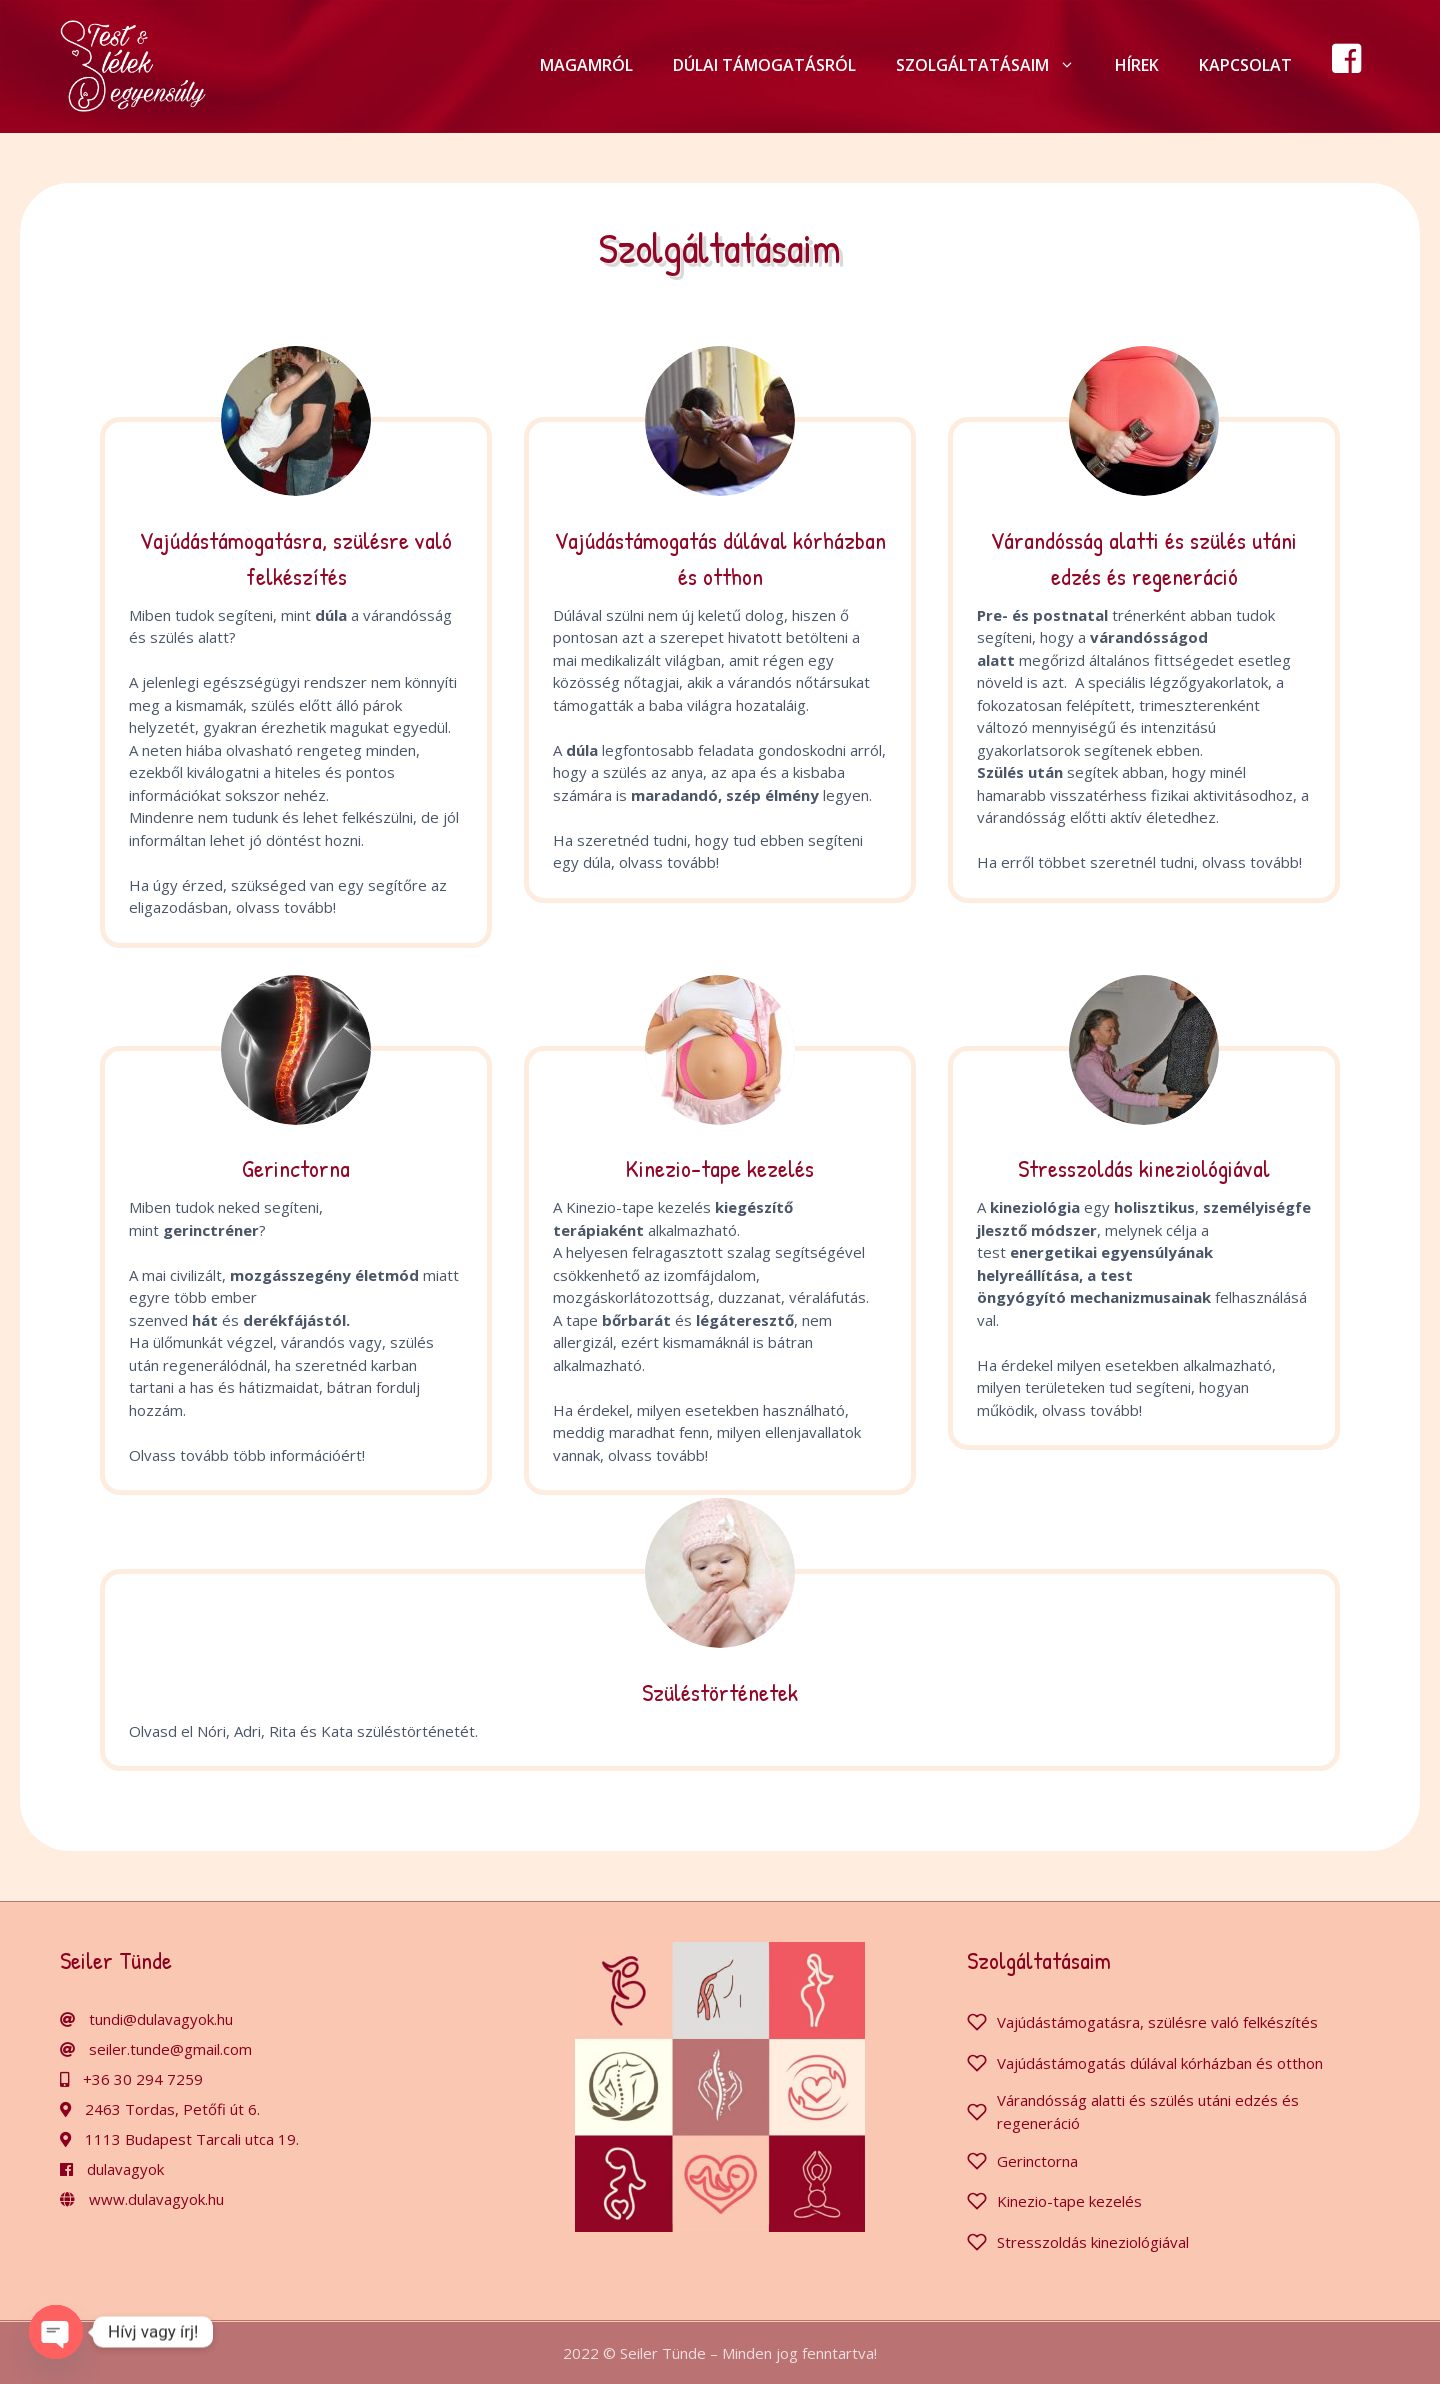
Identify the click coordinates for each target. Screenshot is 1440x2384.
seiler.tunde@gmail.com (170, 2049)
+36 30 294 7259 (143, 2079)
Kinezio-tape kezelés (1069, 2201)
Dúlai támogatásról (764, 65)
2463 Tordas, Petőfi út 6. (172, 2109)
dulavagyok (125, 2169)
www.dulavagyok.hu (156, 2199)
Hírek (1137, 65)
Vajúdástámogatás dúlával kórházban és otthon (1160, 2063)
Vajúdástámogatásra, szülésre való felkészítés (1157, 2022)
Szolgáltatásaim (995, 65)
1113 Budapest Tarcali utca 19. (192, 2139)
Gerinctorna (1037, 2161)
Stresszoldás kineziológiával (1093, 2242)
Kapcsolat (1245, 65)
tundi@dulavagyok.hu (161, 2019)
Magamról (586, 65)
